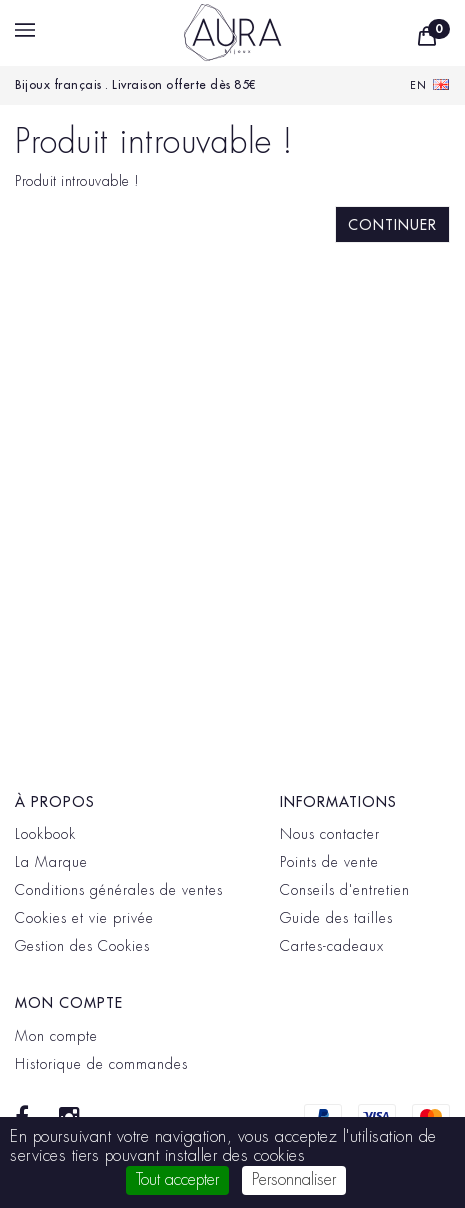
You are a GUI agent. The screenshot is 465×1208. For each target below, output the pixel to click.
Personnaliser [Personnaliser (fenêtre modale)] (294, 1180)
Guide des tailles (336, 918)
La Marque (51, 862)
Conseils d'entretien (345, 890)
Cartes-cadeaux (332, 946)
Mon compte (56, 1036)
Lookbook (45, 834)
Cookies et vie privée (84, 918)
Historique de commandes (101, 1064)
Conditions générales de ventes (119, 890)
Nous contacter (330, 834)
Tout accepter (177, 1180)
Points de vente (329, 862)
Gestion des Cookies (82, 946)
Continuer (392, 225)
